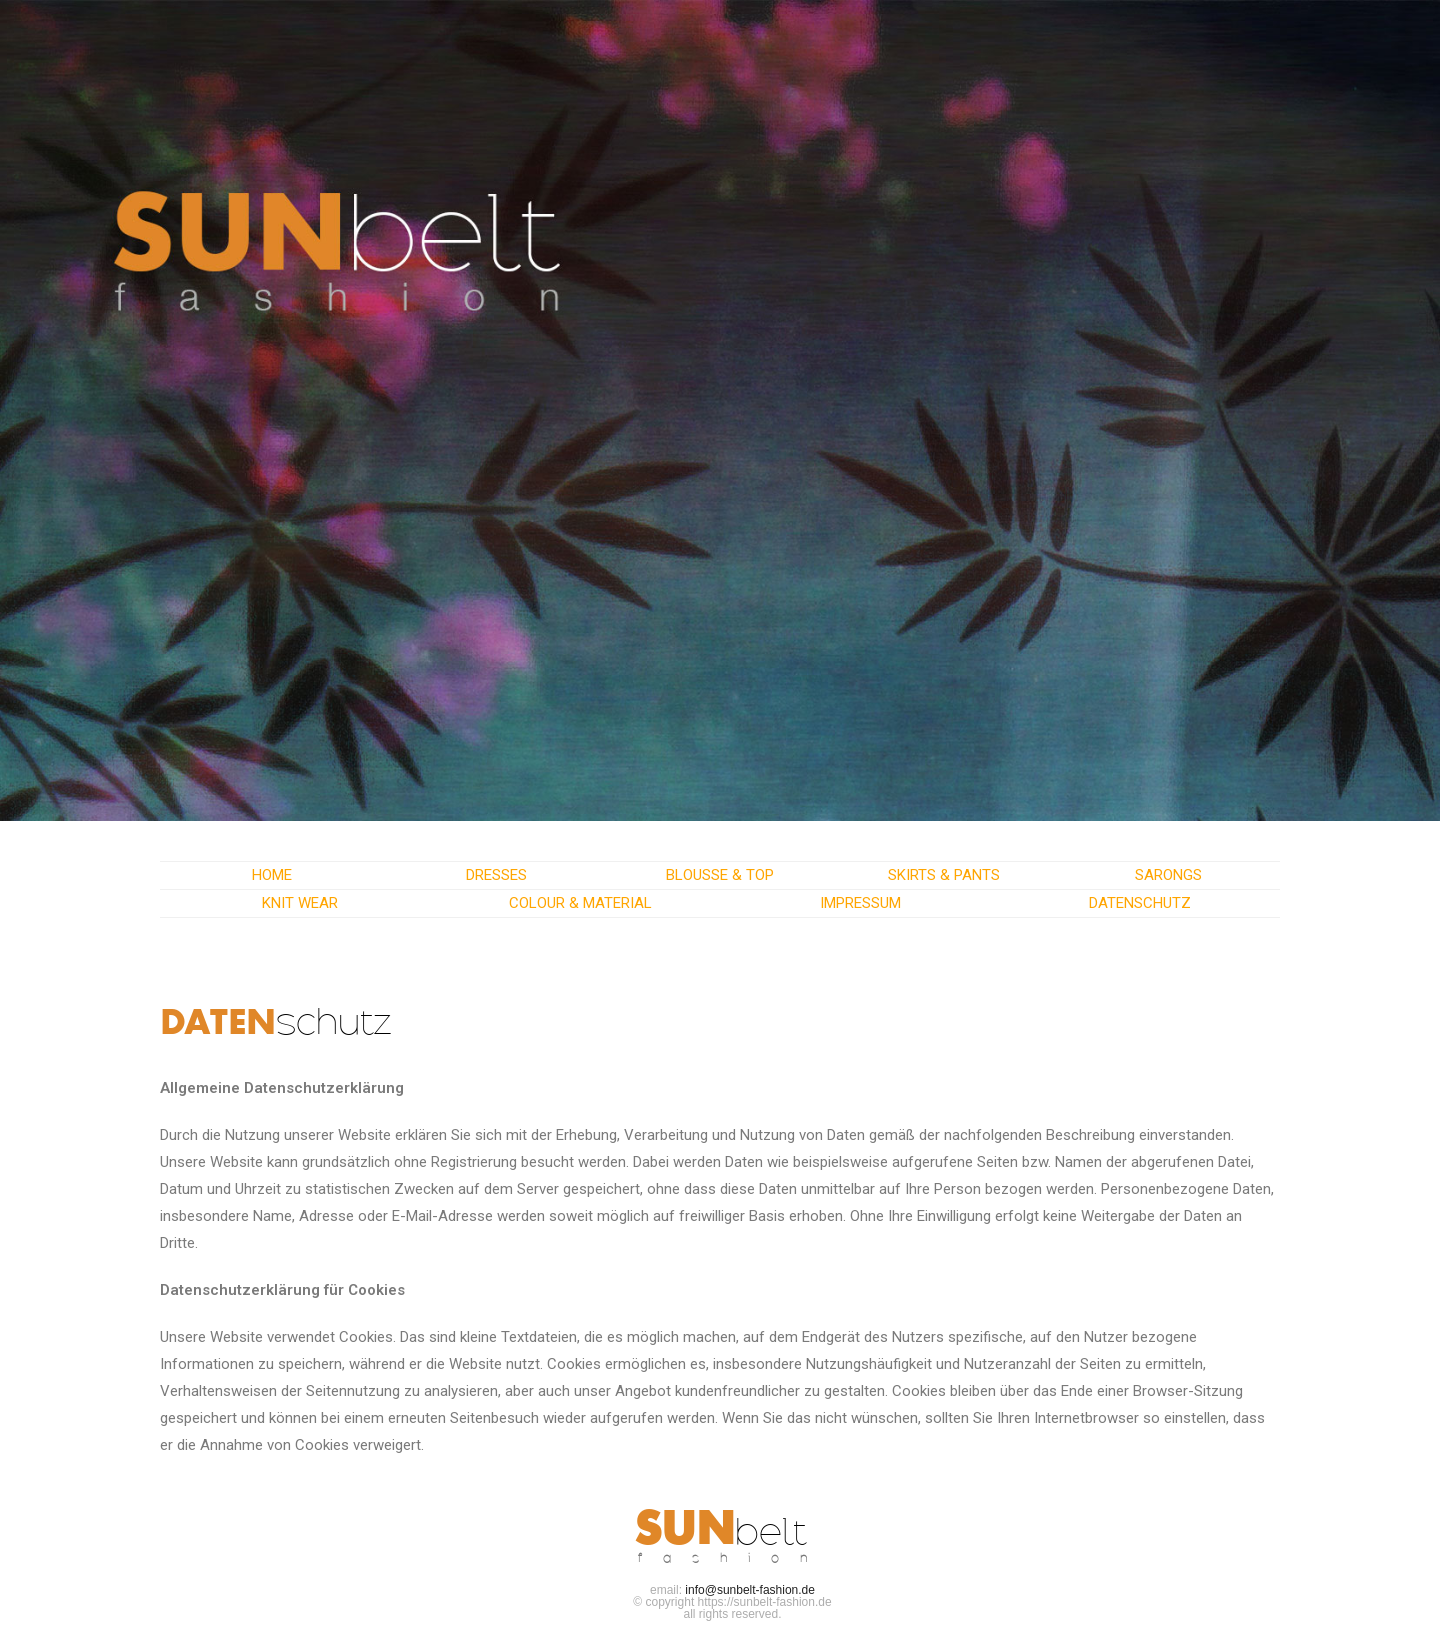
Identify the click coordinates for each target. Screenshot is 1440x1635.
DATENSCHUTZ (1140, 903)
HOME (272, 875)
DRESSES (496, 875)
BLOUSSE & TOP (720, 875)
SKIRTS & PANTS (944, 875)
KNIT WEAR (300, 903)
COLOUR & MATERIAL (580, 903)
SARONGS (1168, 875)
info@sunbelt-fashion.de (750, 1590)
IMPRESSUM (860, 903)
